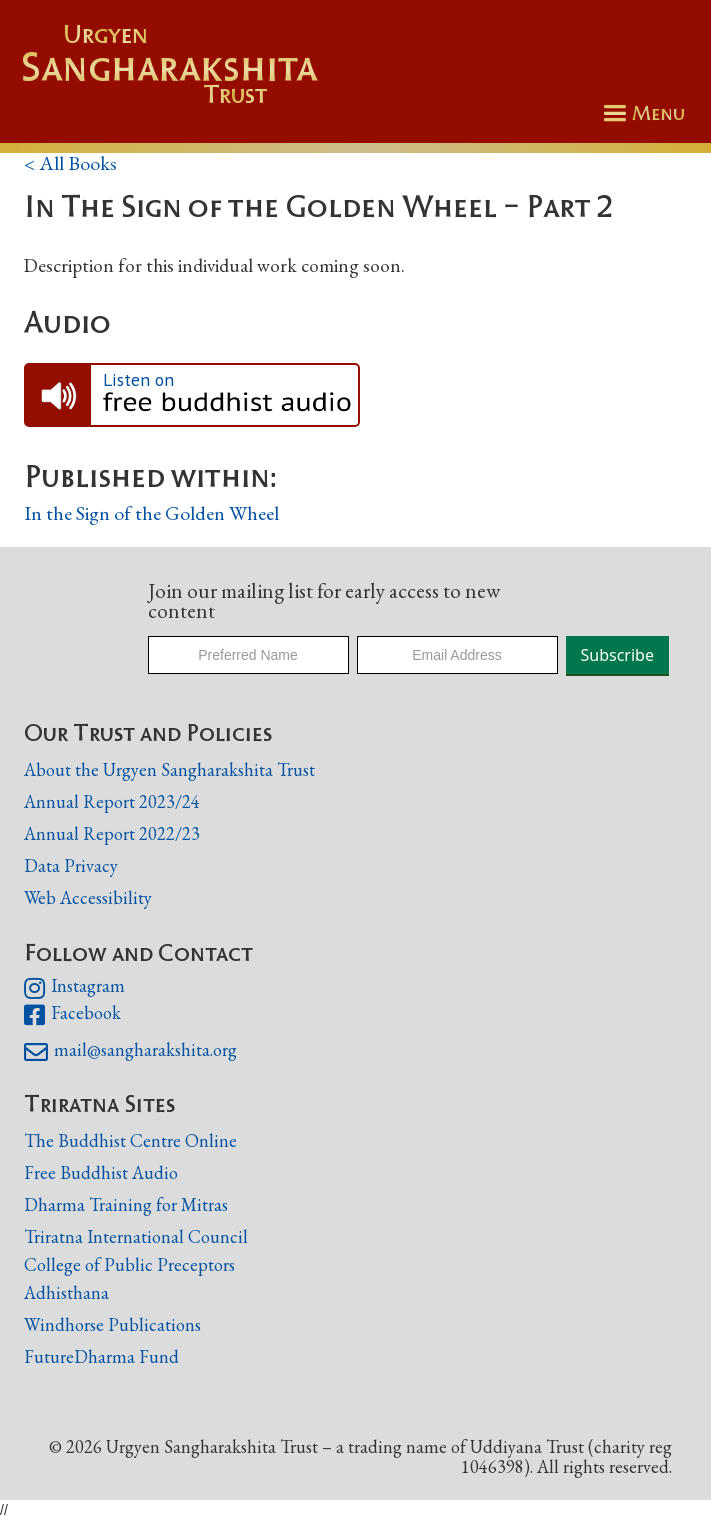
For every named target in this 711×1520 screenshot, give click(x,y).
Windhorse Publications (112, 1324)
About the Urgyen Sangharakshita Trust (169, 769)
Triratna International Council (136, 1236)
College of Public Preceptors (129, 1265)
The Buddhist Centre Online (130, 1140)
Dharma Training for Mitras (126, 1204)
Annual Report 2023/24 (112, 801)
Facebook (72, 1015)
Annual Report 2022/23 (112, 833)
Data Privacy (71, 865)
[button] (641, 113)
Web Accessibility (88, 897)
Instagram (74, 988)
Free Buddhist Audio (101, 1172)
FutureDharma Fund (101, 1356)
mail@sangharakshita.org (130, 1052)
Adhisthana (66, 1292)
